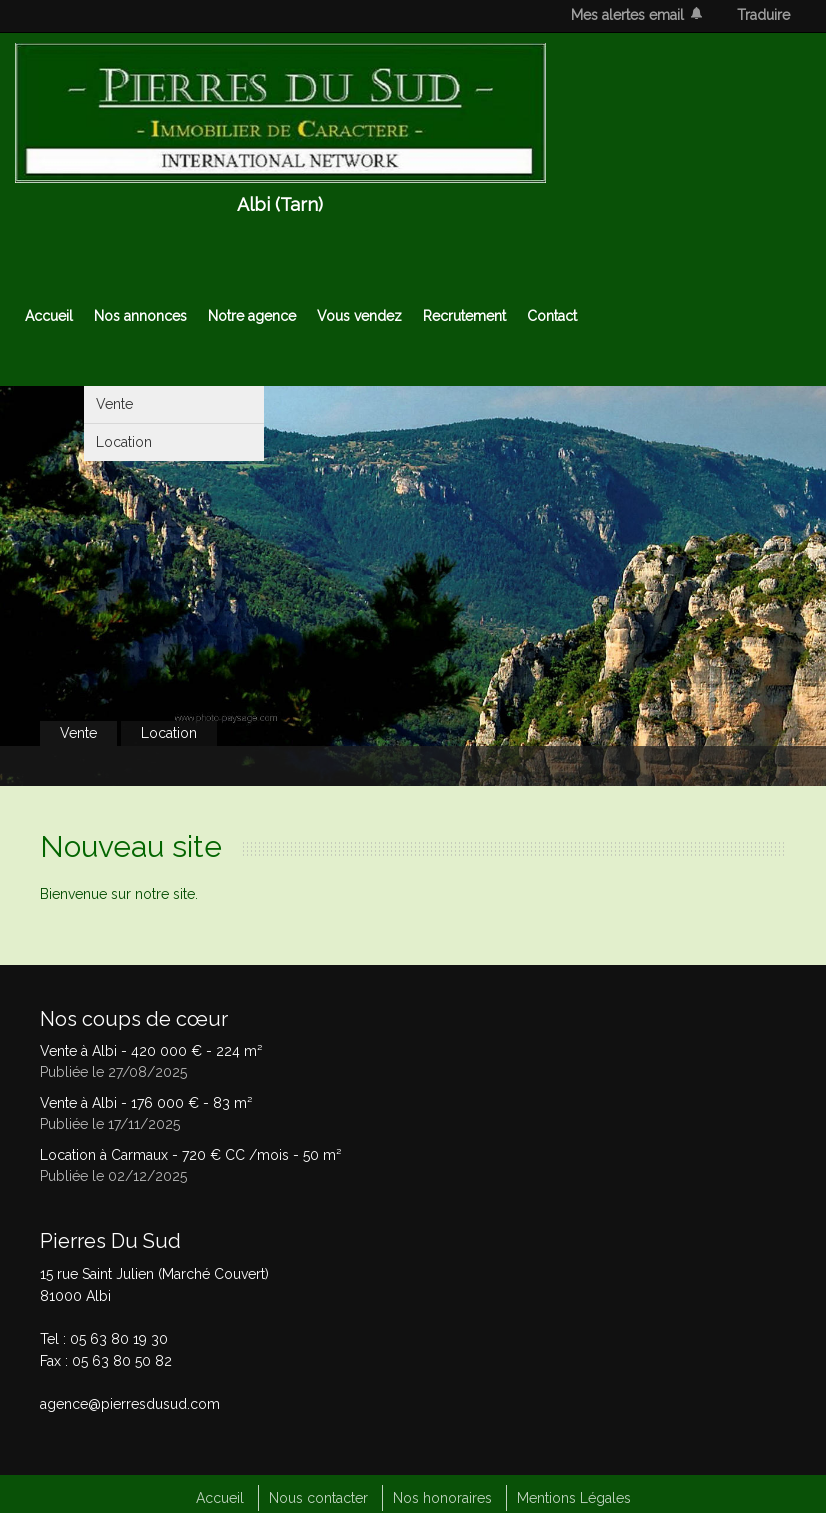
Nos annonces (140, 316)
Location (124, 442)
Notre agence (252, 316)
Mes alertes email (627, 15)
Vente (114, 404)
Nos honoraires (442, 1498)
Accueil (49, 316)
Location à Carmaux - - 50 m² (190, 1155)
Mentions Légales (574, 1498)
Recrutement (464, 316)
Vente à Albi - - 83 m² (146, 1103)
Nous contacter (318, 1498)
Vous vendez (359, 316)
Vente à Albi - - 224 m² (151, 1051)
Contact (552, 316)
